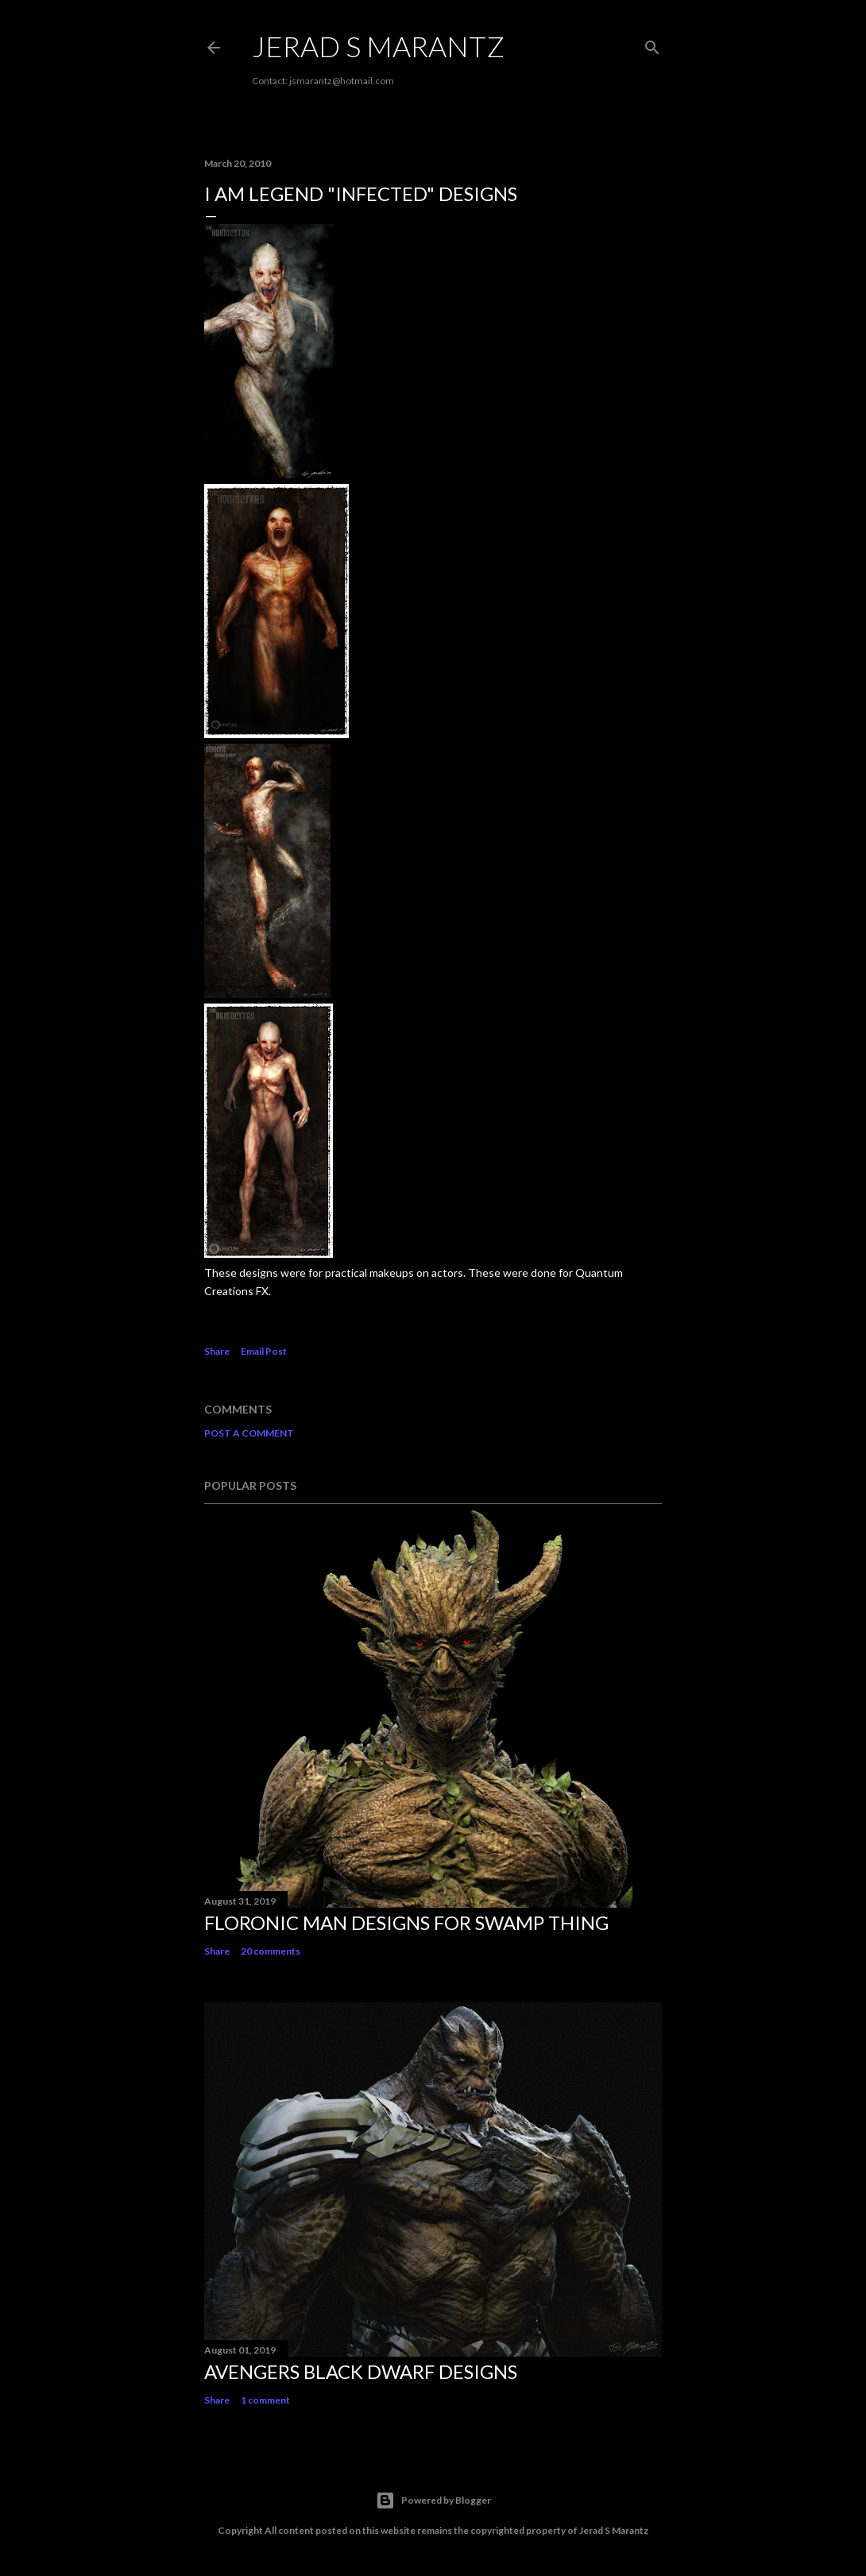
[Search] (652, 44)
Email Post (264, 1351)
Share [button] (217, 1351)
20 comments (270, 1951)
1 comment (265, 2400)
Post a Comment (249, 1433)
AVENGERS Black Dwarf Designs (360, 2371)
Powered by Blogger (433, 2500)
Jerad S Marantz (378, 46)
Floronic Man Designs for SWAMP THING (406, 1922)
